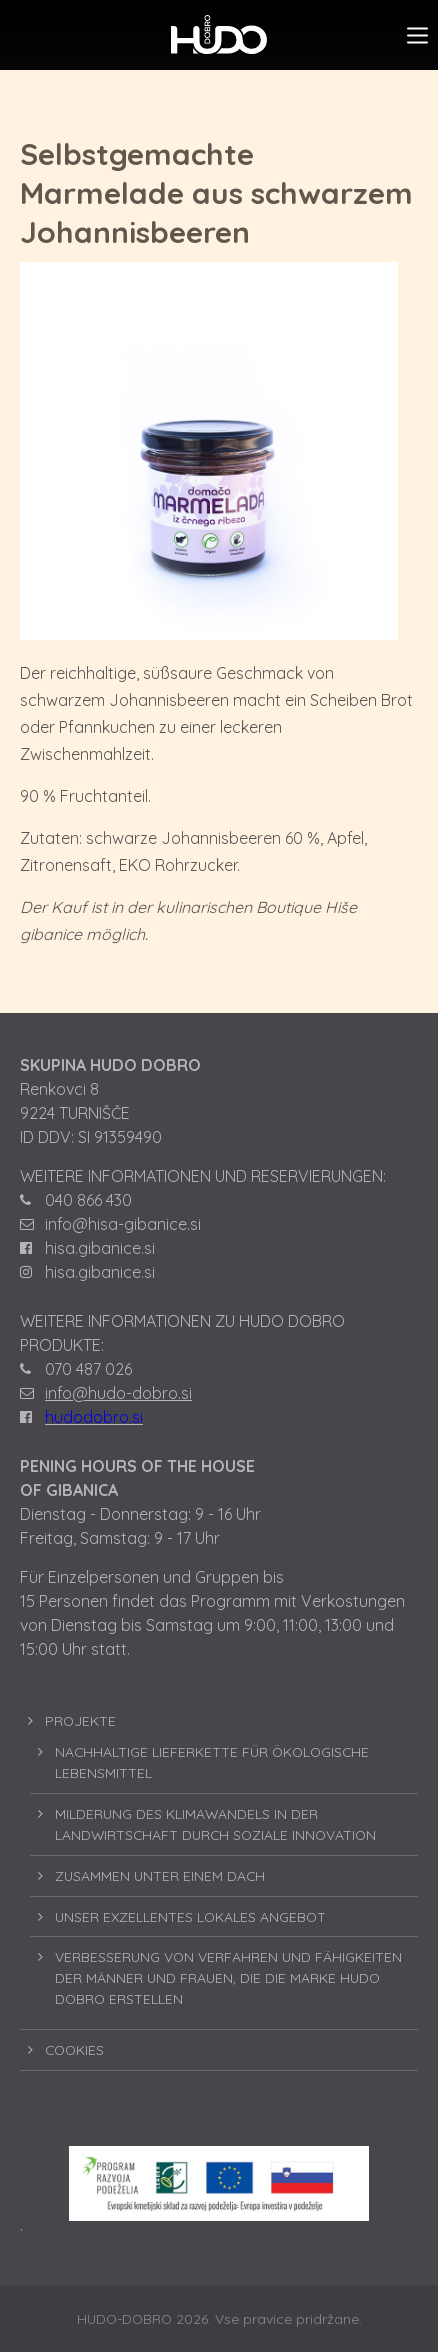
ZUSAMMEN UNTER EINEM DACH (160, 1875)
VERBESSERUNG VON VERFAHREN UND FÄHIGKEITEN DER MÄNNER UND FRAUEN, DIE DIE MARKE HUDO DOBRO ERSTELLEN (228, 1977)
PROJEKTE (80, 1720)
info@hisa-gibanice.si (123, 1224)
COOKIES (74, 2049)
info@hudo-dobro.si (118, 1393)
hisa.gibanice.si (100, 1248)
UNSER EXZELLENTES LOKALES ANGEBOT (190, 1916)
